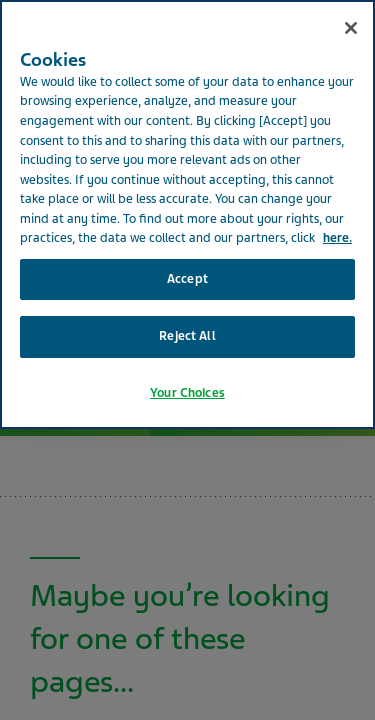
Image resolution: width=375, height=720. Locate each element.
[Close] (351, 28)
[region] (187, 214)
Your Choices (187, 393)
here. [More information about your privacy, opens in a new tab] (337, 238)
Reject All (187, 336)
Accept (187, 279)
